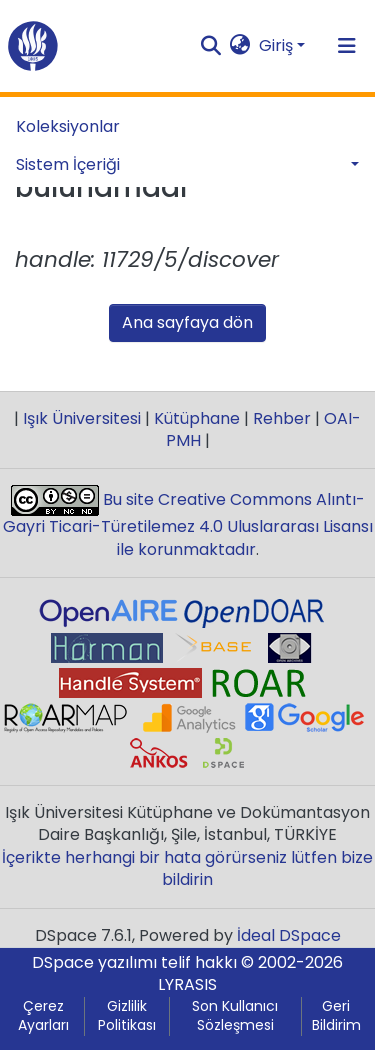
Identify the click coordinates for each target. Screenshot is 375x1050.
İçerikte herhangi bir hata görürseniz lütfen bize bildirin (187, 868)
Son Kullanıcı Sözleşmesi (235, 1016)
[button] (240, 46)
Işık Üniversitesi (82, 418)
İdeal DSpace (289, 935)
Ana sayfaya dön (187, 322)
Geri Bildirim (336, 1016)
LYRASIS (187, 984)
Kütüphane (197, 418)
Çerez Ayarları (43, 1016)
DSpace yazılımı (94, 962)
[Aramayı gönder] (211, 46)
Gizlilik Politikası (127, 1016)
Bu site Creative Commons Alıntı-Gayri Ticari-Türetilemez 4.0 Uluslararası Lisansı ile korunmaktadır (188, 524)
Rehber (282, 418)
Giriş (276, 45)
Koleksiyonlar (68, 126)
